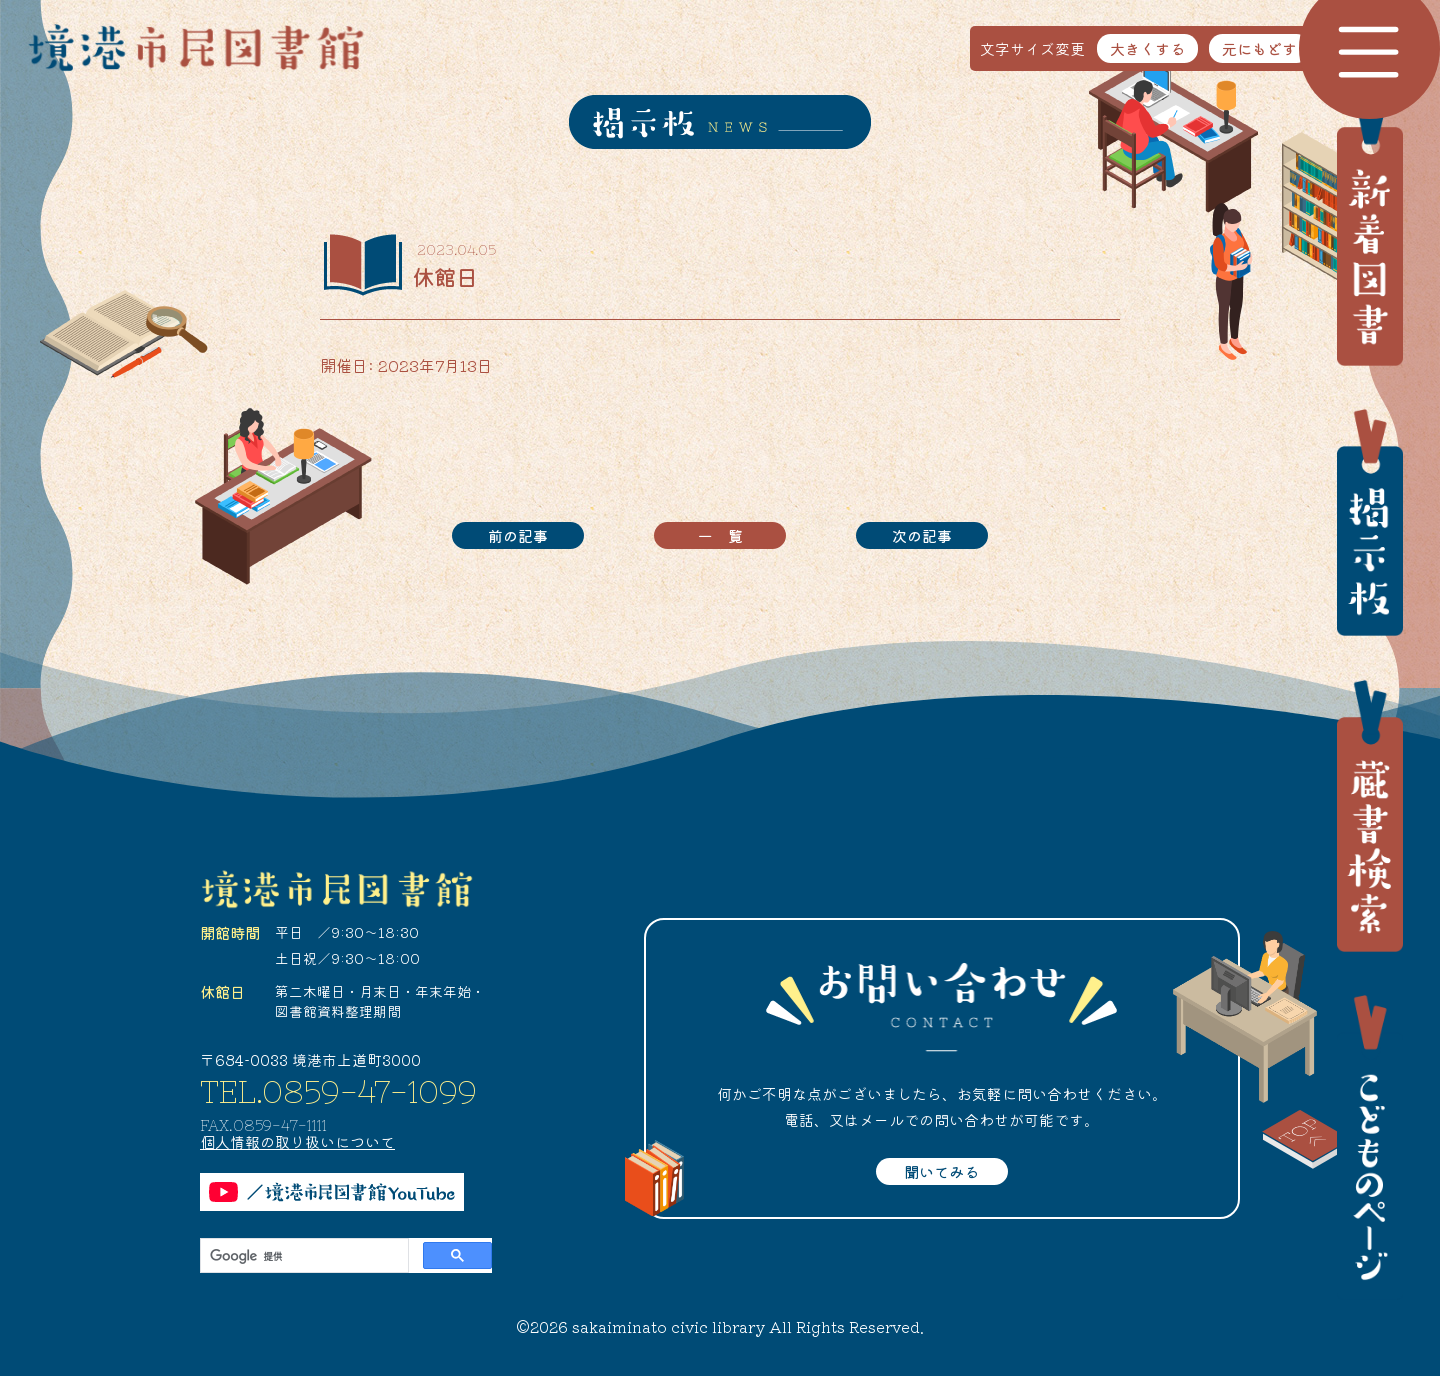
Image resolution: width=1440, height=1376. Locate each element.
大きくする (1147, 48)
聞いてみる (941, 1171)
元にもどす (1259, 48)
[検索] (302, 1256)
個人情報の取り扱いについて (297, 1141)
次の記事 (922, 535)
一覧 (728, 535)
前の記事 (518, 535)
